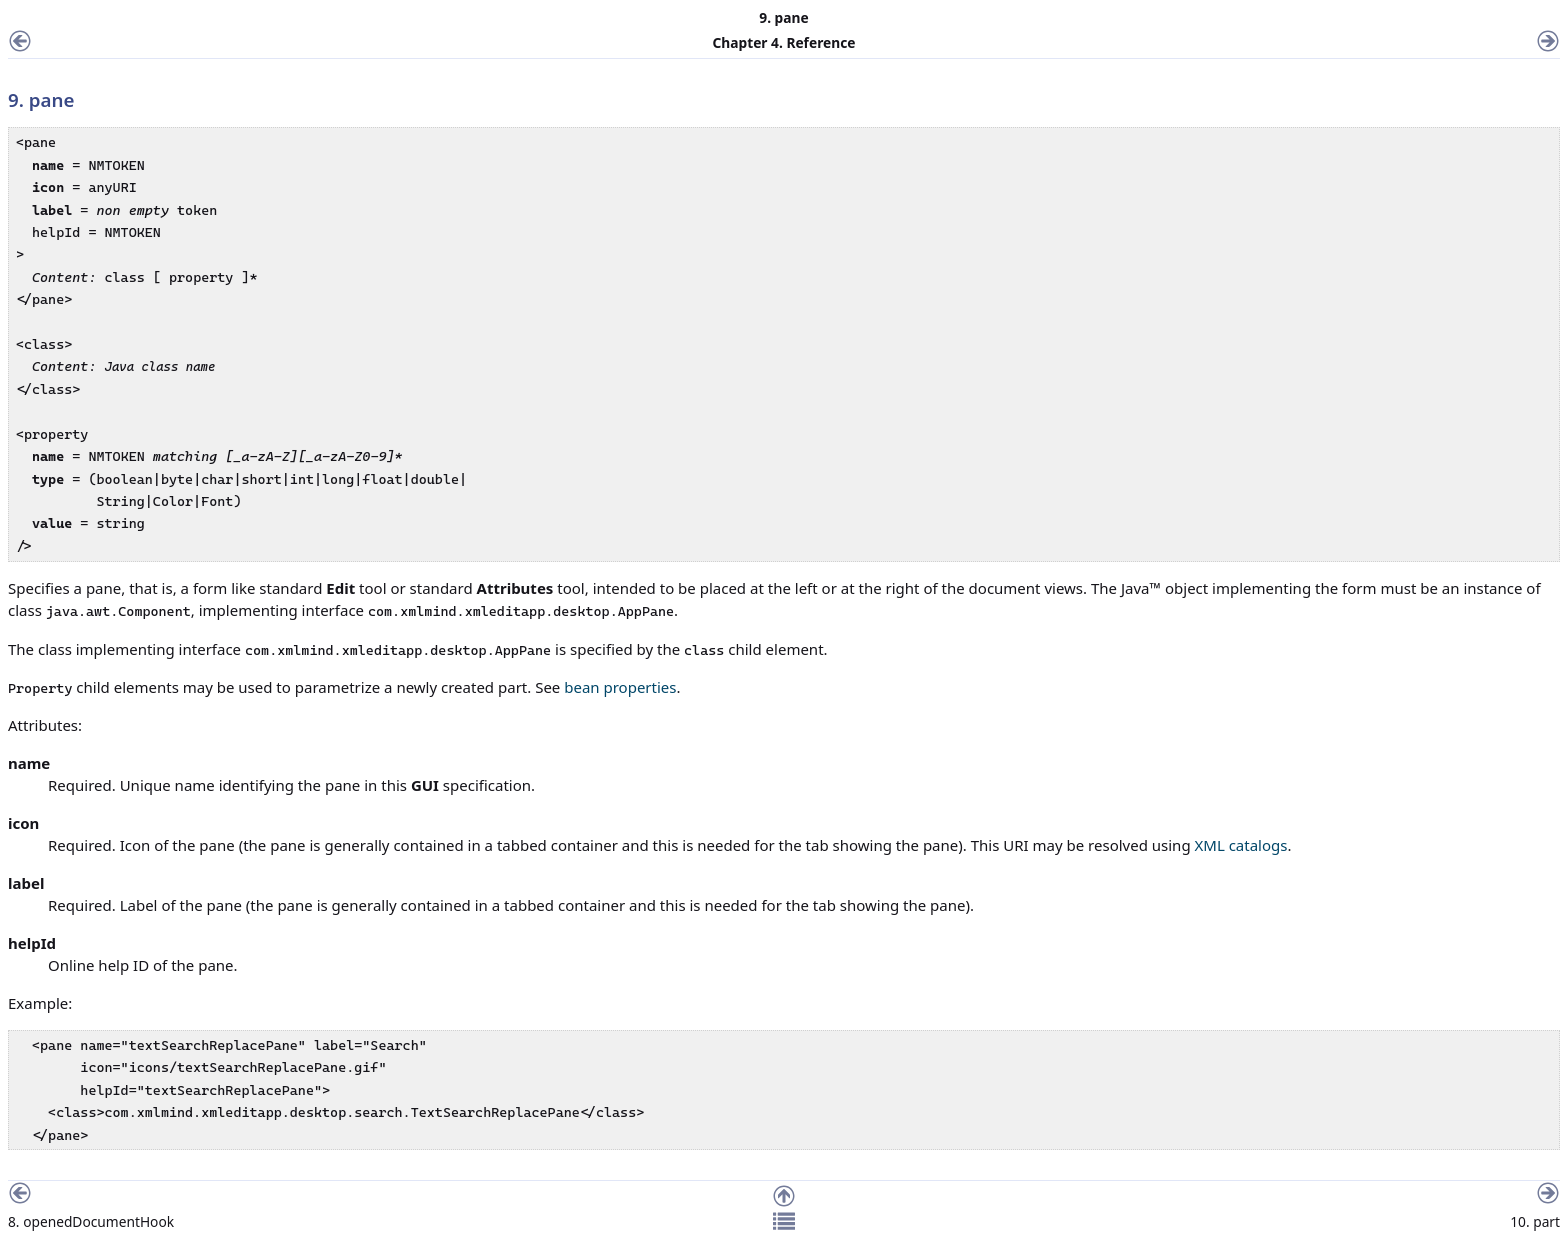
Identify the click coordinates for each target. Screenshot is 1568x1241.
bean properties (620, 687)
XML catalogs (1241, 845)
